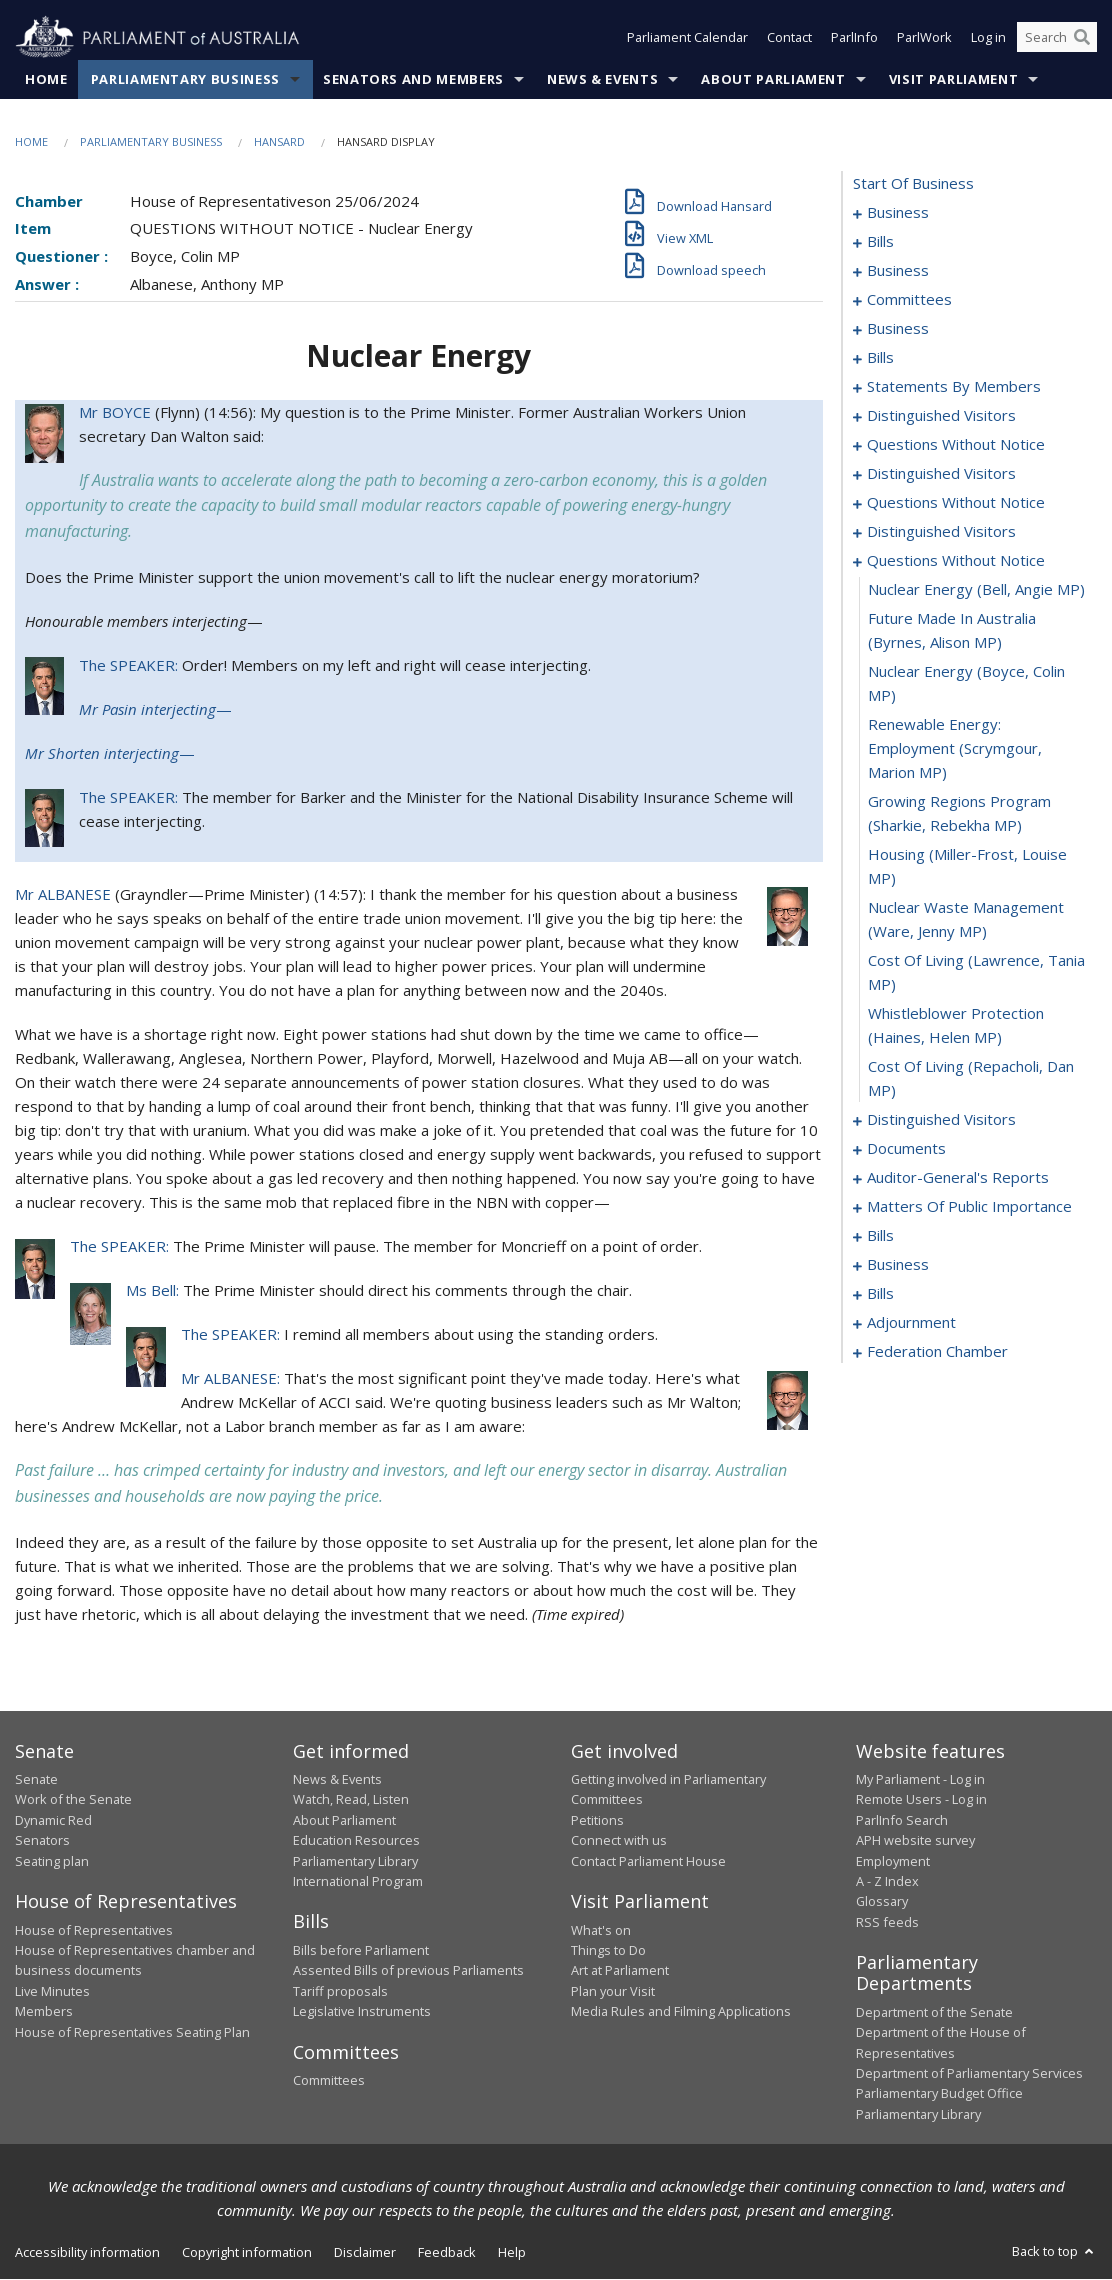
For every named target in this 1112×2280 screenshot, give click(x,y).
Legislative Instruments (362, 2012)
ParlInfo (854, 38)
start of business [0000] (913, 184)
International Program (358, 1881)
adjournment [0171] (911, 1323)
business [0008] (898, 271)
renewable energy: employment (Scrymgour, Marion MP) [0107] (955, 749)
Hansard (279, 141)
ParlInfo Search (902, 1820)
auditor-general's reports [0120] (958, 1178)
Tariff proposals (340, 1991)
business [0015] (898, 329)
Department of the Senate (934, 2012)
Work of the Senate (73, 1800)
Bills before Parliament (361, 1950)
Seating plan (52, 1861)
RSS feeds (887, 1922)
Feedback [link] (447, 2253)
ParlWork (924, 38)
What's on (601, 1930)
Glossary (882, 1902)
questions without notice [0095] (956, 503)
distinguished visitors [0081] (941, 416)
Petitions (597, 1820)
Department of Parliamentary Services (969, 2073)
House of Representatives (94, 1930)
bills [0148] (880, 1294)
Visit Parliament (953, 79)
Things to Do (608, 1950)
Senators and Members (413, 79)
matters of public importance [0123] (969, 1207)
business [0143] (898, 1265)
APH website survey (915, 1841)
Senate (36, 1780)
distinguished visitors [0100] (941, 532)
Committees (329, 2080)
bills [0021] (880, 358)
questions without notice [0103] (956, 561)
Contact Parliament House (648, 1861)
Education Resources (356, 1841)
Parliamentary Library (355, 1861)
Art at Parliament (620, 1971)
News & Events (602, 79)
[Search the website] (1057, 38)
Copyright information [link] (247, 2253)
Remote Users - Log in (921, 1800)
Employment (893, 1861)
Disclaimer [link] (365, 2253)
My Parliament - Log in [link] (920, 1780)
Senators (42, 1841)
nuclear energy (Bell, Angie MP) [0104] (976, 590)
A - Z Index (887, 1881)
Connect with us (619, 1841)
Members (44, 2012)
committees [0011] (909, 300)
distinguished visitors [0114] (941, 1120)
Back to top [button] (1054, 2252)
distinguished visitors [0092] (941, 474)
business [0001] (898, 213)
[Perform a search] (1082, 38)
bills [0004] (880, 242)
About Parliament (773, 79)
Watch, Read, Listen (351, 1800)
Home (46, 79)
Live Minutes (52, 1991)
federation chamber (937, 1352)
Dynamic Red (53, 1820)
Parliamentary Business (185, 79)
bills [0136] (880, 1236)
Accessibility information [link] (87, 2253)
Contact (789, 38)
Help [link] (512, 2253)
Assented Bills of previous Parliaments (408, 1971)
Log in (988, 38)
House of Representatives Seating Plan (132, 2032)
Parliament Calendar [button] (687, 38)
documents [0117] (906, 1149)
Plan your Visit (613, 1991)
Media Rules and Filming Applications (681, 2012)
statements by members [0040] (954, 387)
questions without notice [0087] (956, 445)
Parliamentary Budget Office (939, 2094)
